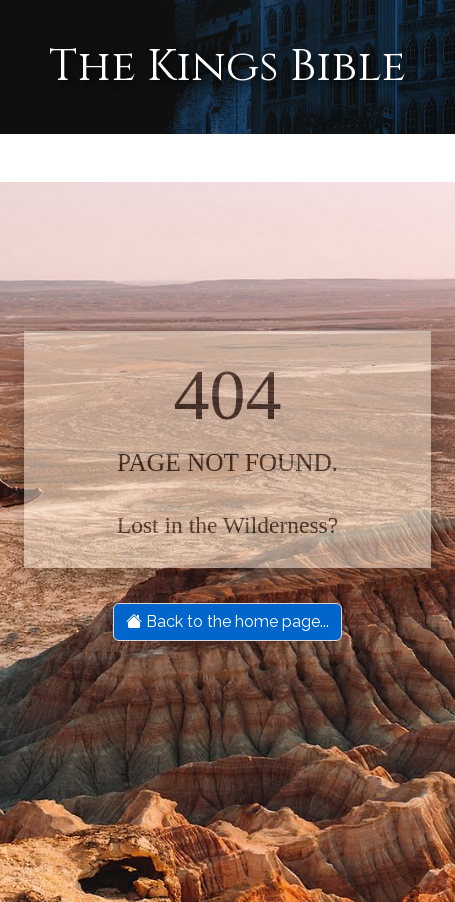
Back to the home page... (227, 621)
